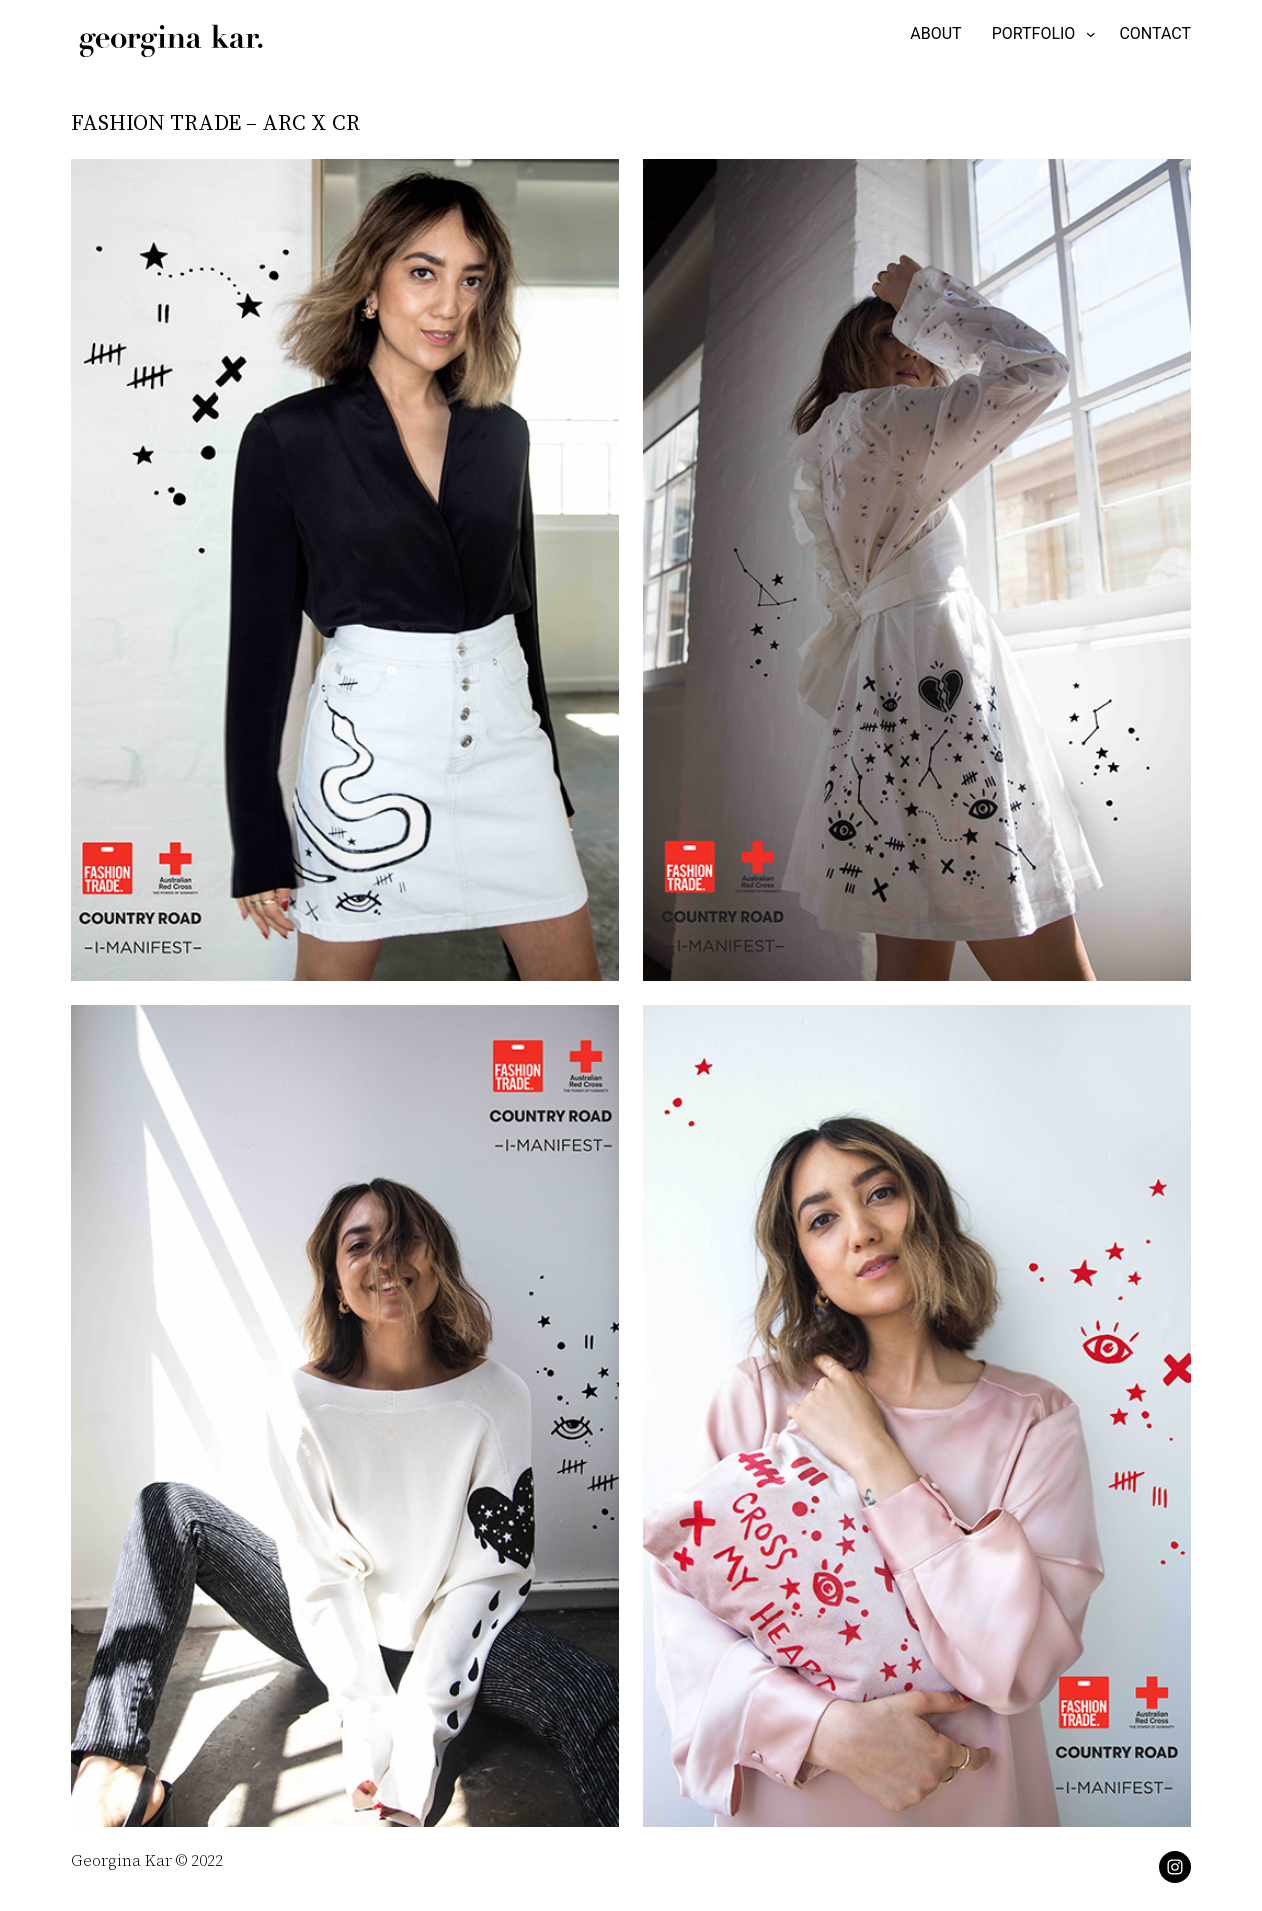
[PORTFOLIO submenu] (1041, 34)
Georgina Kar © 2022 (147, 1860)
